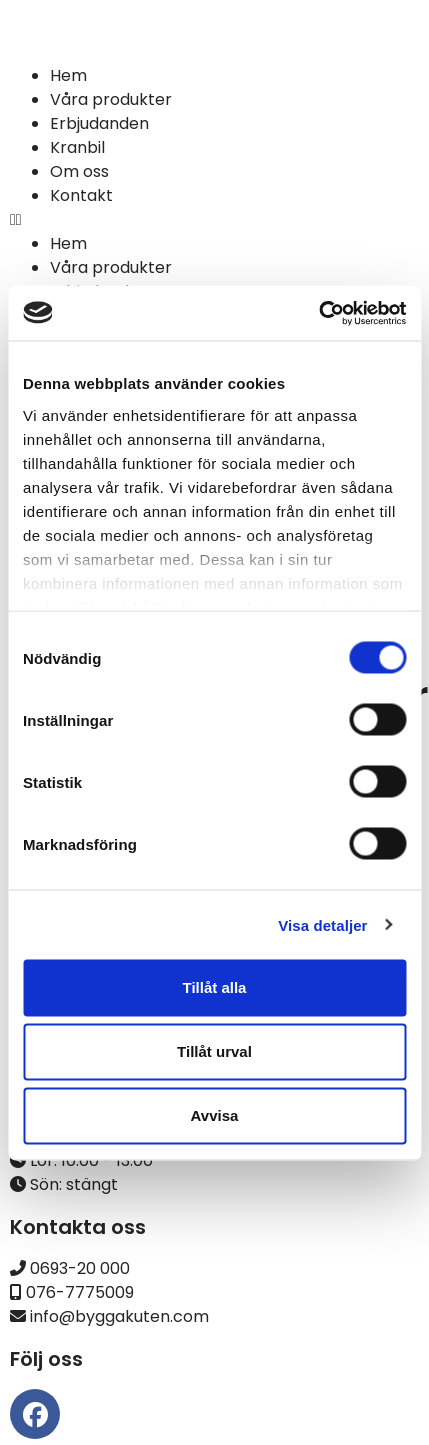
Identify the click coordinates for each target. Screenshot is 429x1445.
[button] (214, 220)
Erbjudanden (99, 123)
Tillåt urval (214, 1051)
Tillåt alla (215, 987)
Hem (68, 75)
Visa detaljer (322, 924)
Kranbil (77, 147)
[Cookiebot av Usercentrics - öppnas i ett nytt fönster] (318, 313)
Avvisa (215, 1115)
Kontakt (81, 195)
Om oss (79, 171)
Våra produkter (111, 99)
